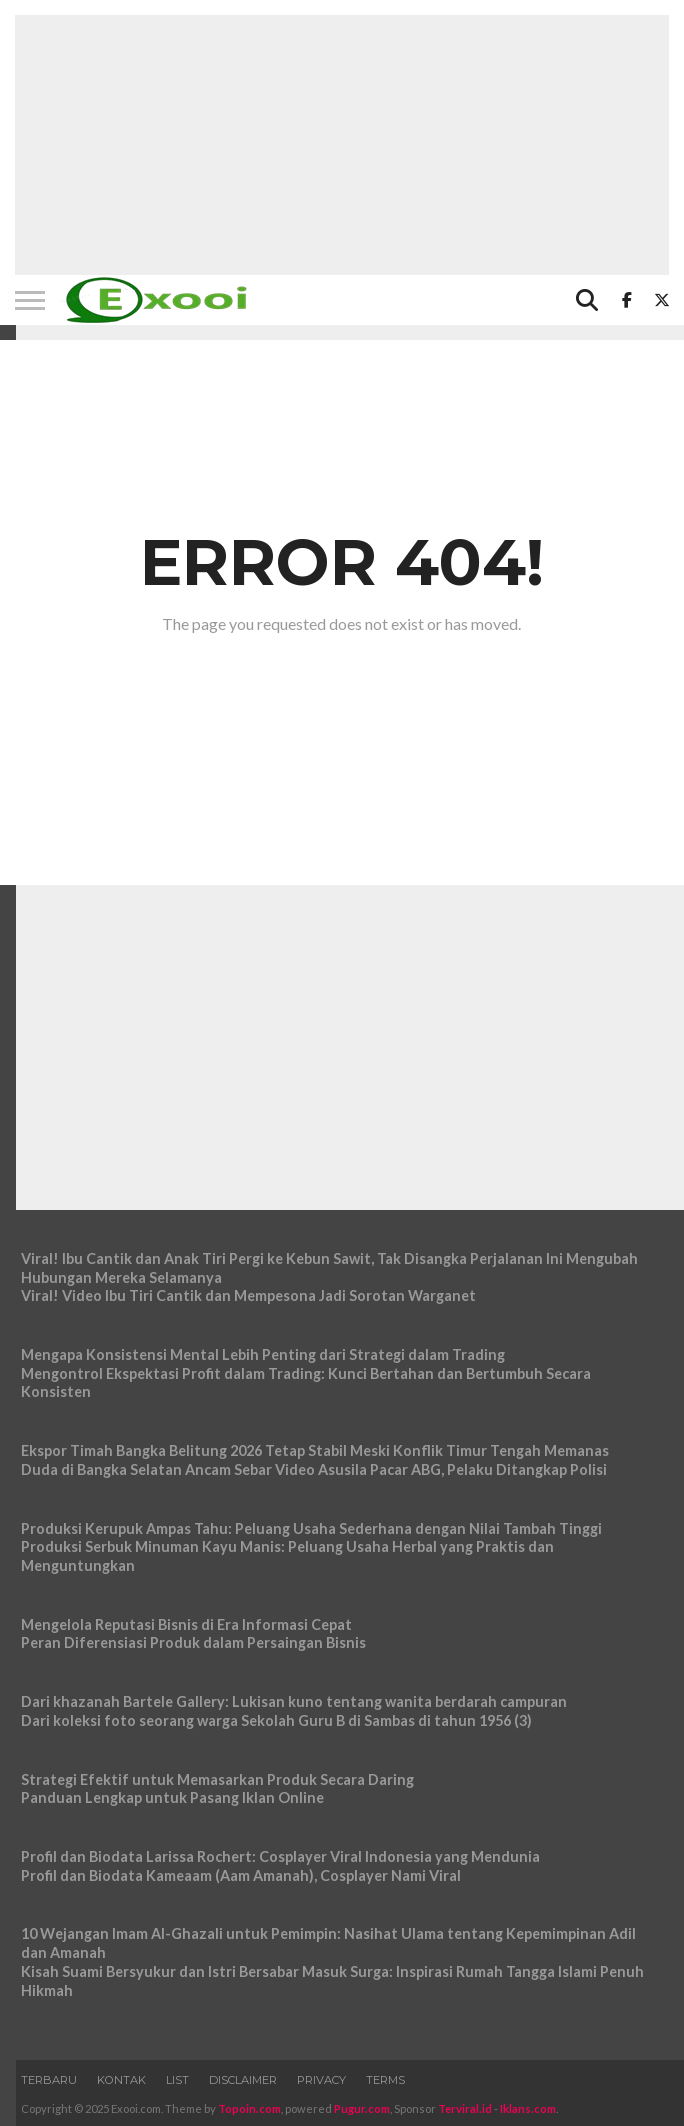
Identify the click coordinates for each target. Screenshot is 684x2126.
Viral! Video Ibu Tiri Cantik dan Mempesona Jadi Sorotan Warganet (248, 1295)
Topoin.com (249, 2108)
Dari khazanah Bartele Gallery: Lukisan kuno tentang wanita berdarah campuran (294, 1701)
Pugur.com (362, 2108)
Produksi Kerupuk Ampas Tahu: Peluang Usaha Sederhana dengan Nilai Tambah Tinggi (311, 1528)
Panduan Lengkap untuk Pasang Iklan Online (172, 1797)
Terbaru (49, 2080)
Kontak (121, 2080)
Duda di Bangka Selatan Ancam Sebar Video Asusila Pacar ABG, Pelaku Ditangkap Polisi (314, 1469)
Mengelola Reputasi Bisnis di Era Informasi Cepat (186, 1624)
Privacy (321, 2080)
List (177, 2080)
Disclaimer (243, 2080)
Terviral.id (465, 2108)
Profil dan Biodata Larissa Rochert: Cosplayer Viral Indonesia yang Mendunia (280, 1856)
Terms (385, 2080)
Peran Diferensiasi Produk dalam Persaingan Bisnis (193, 1642)
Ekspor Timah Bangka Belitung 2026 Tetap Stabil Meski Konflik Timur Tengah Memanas (315, 1450)
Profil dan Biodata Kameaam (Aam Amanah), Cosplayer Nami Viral (241, 1875)
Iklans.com (528, 2108)
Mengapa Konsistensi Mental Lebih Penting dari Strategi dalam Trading (263, 1354)
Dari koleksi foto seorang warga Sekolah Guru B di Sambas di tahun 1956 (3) (276, 1720)
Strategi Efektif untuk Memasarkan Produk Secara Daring (217, 1779)
